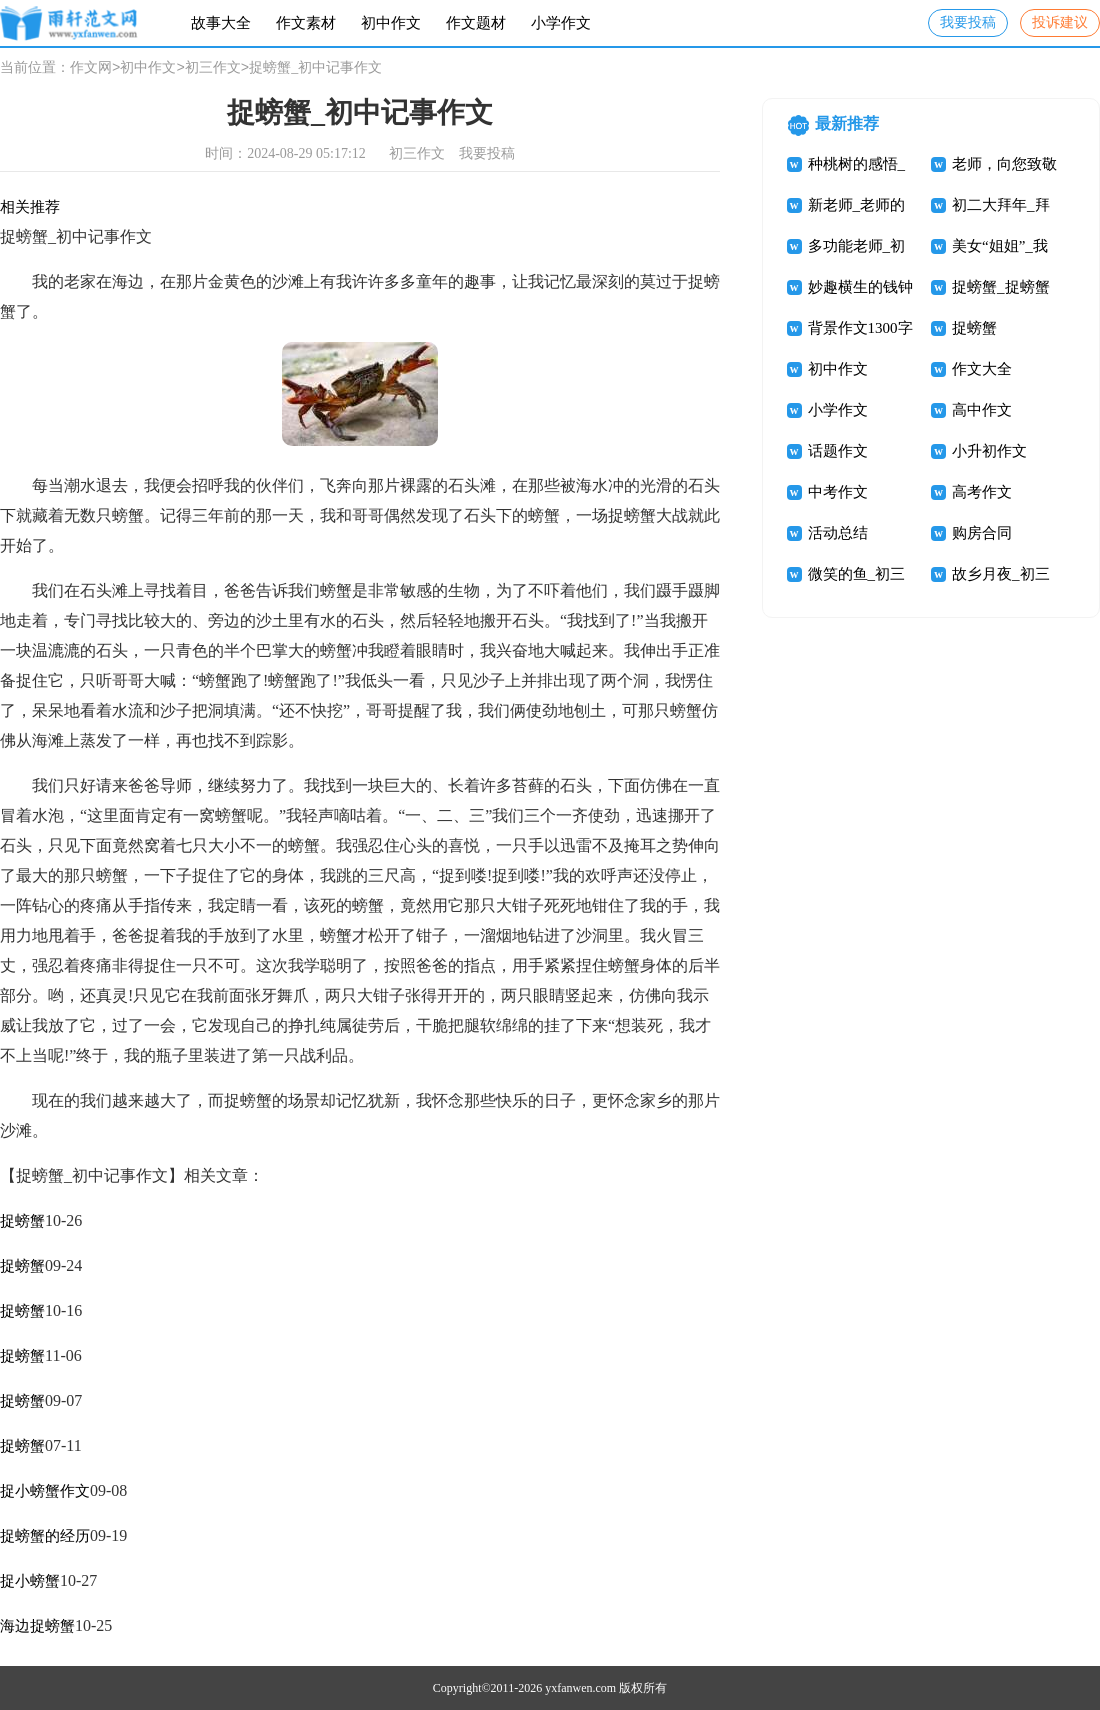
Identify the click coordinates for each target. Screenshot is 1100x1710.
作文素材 (306, 23)
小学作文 (561, 23)
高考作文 (982, 492)
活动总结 (838, 533)
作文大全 (982, 369)
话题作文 (838, 451)
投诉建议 (1060, 22)
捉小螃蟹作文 (45, 1491)
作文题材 (476, 23)
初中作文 (391, 23)
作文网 (91, 68)
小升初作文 (989, 451)
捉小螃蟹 (30, 1581)
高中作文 (982, 410)
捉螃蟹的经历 (45, 1536)
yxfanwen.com (580, 1688)
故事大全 (221, 23)
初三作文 (213, 68)
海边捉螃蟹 (37, 1626)
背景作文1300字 (860, 328)
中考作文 (838, 492)
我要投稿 (968, 22)
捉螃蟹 (22, 1221)
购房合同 (982, 533)
